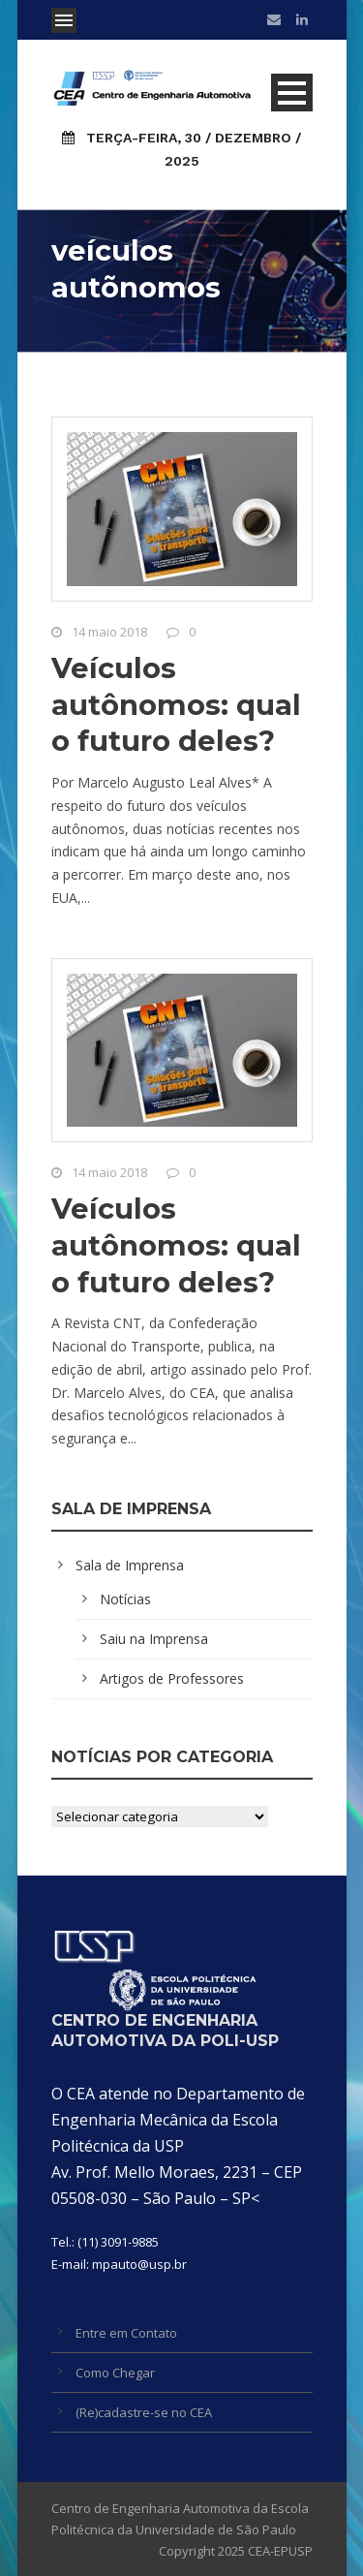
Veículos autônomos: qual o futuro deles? (176, 704)
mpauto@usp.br (139, 2264)
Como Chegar (115, 2372)
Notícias (125, 1599)
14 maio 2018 (109, 631)
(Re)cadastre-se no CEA (144, 2412)
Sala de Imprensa (130, 1565)
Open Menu (63, 20)
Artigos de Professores (172, 1678)
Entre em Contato (126, 2333)
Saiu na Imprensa (154, 1638)
